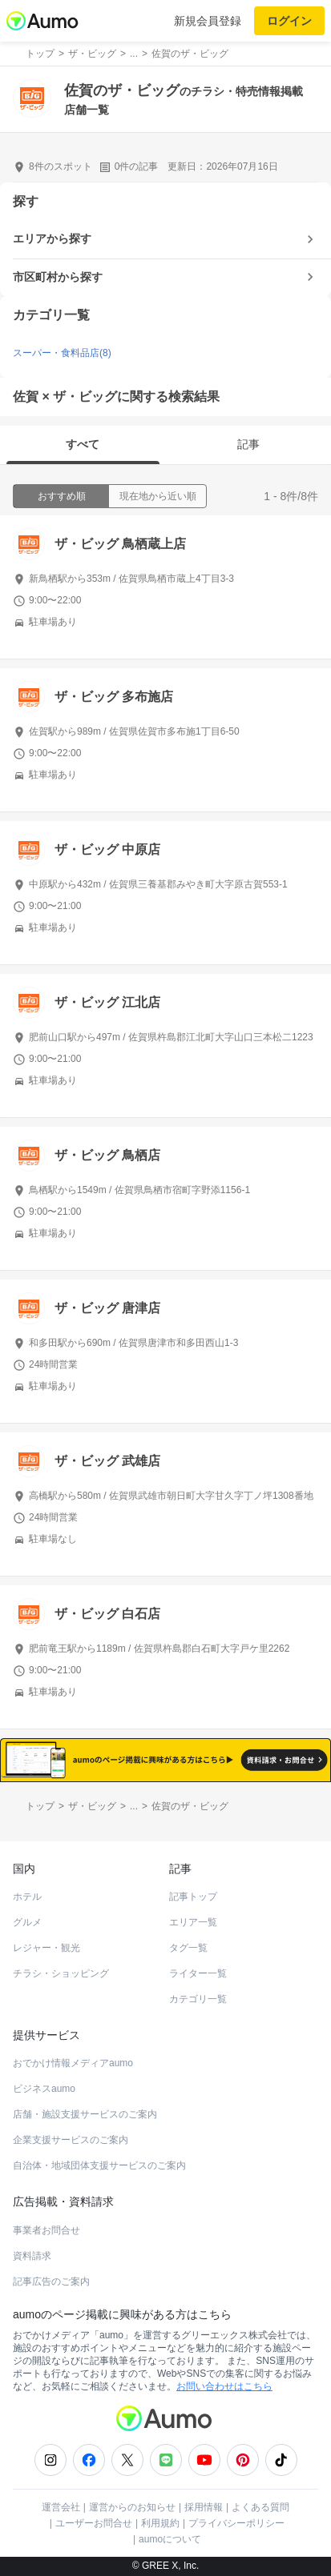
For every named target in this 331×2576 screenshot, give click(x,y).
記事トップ (193, 1896)
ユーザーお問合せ (93, 2523)
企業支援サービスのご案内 (70, 2140)
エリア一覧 (193, 1922)
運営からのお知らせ (132, 2507)
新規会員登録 (207, 20)
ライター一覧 (198, 1973)
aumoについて (170, 2539)
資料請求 (32, 2256)
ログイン (289, 20)
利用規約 (160, 2523)
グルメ (27, 1922)
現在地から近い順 (157, 496)
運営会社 (61, 2507)
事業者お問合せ (46, 2230)
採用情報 (203, 2507)
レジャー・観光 (46, 1948)
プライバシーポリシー (236, 2523)
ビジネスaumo (44, 2088)
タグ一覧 (188, 1948)
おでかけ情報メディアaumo (73, 2063)
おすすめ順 (62, 496)
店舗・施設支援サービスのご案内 (85, 2114)
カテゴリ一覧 (198, 1999)
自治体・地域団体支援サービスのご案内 (99, 2165)
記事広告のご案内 (51, 2281)
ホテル (27, 1896)
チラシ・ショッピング (61, 1973)
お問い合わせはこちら (224, 2386)
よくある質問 (260, 2507)
